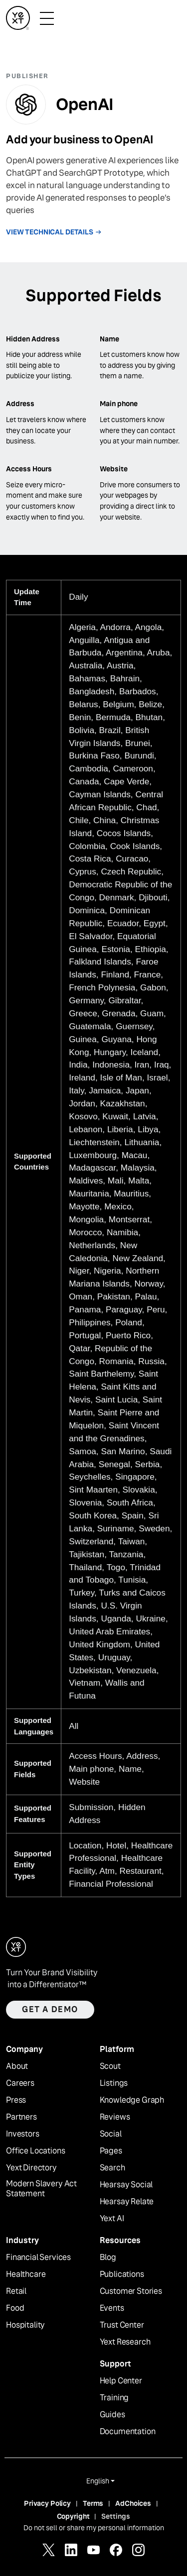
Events (112, 2308)
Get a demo (50, 2009)
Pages (111, 2151)
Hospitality (25, 2325)
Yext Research (125, 2342)
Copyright (73, 2516)
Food (15, 2308)
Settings (115, 2516)
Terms (93, 2503)
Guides (112, 2415)
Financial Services (38, 2257)
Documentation (128, 2432)
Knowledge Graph (132, 2100)
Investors (22, 2134)
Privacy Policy (47, 2503)
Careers (20, 2083)
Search (112, 2168)
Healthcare (25, 2274)
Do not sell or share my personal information (93, 2527)
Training (114, 2398)
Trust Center (122, 2325)
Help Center (121, 2381)
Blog (108, 2257)
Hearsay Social (126, 2185)
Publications (122, 2274)
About (17, 2066)
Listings (114, 2083)
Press (16, 2100)
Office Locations (35, 2151)
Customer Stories (131, 2291)
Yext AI (112, 2219)
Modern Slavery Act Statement (41, 2189)
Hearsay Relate (127, 2202)
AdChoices (133, 2503)
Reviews (115, 2117)
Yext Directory (31, 2168)
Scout (110, 2066)
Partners (21, 2117)
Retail (16, 2291)
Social (111, 2134)
